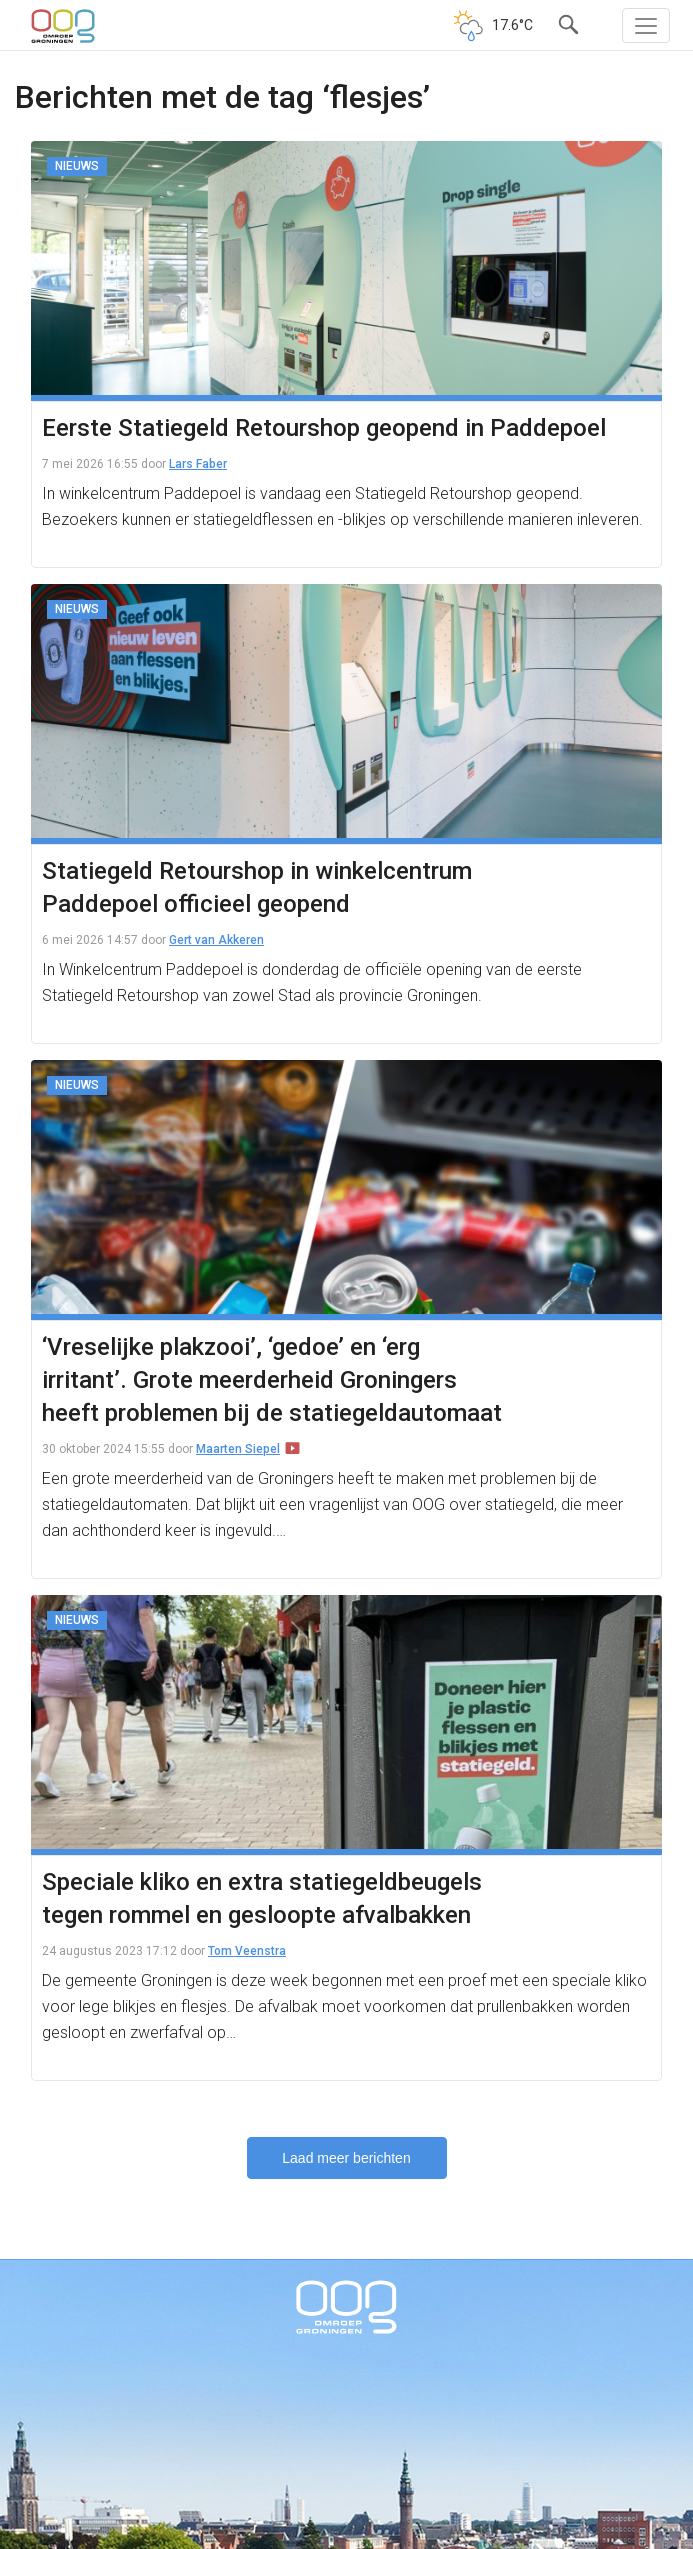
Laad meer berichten (346, 2158)
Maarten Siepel (238, 1449)
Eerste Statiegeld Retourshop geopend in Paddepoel (324, 428)
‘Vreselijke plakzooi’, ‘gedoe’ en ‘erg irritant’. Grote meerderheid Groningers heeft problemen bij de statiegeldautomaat (272, 1380)
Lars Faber (198, 464)
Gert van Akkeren (216, 940)
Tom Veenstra (247, 1951)
